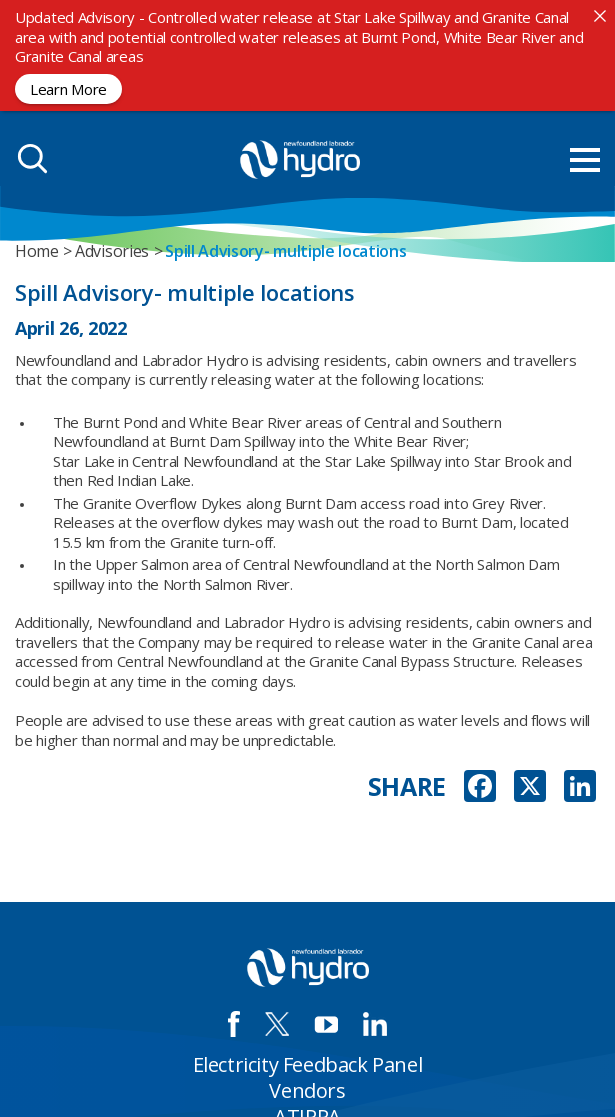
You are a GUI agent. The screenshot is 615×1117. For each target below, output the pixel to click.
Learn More (68, 88)
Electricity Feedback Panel (308, 1064)
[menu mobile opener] (585, 160)
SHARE (407, 786)
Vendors (307, 1090)
